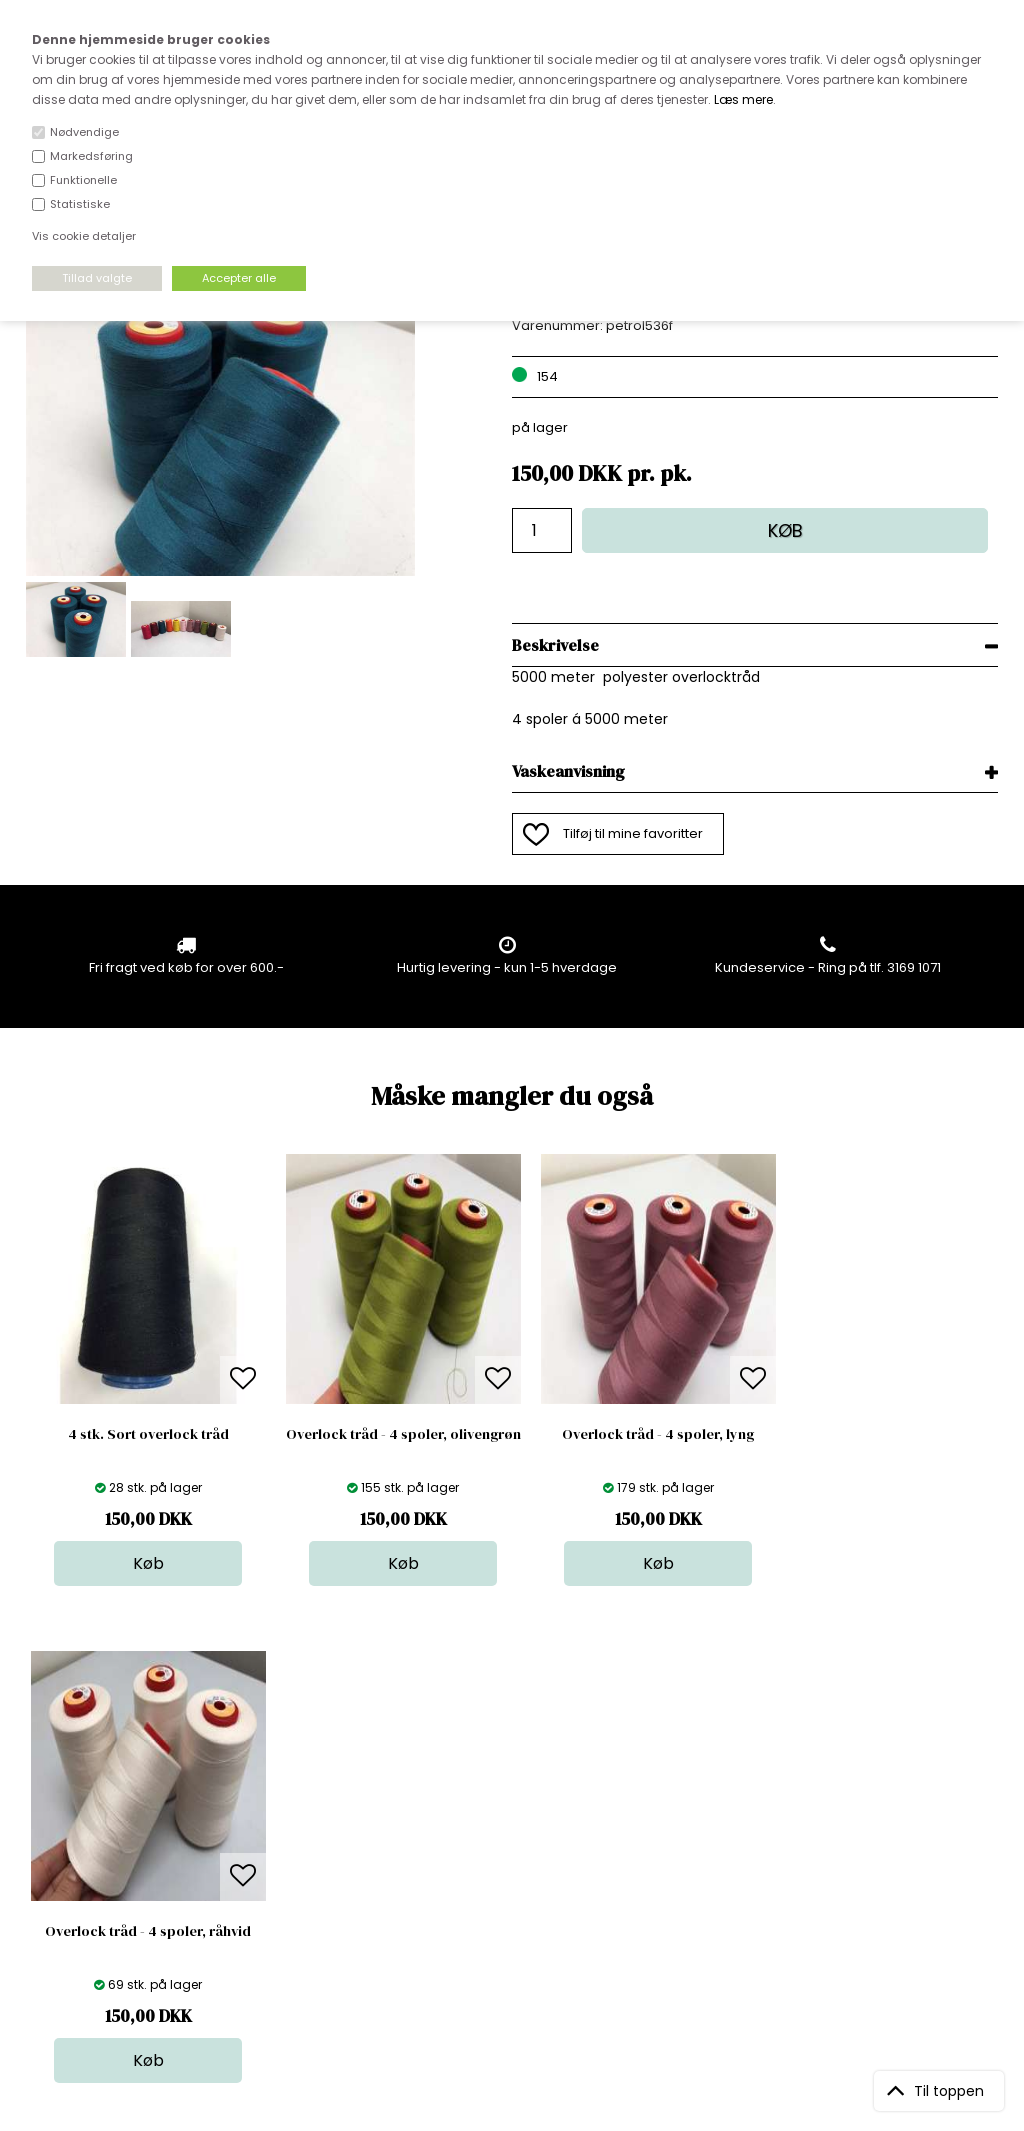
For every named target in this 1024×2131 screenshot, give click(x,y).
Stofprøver (526, 1900)
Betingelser (296, 1880)
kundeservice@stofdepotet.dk (125, 1880)
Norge (279, 1840)
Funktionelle (83, 180)
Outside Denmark (316, 1860)
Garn (508, 1820)
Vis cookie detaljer (84, 236)
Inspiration (526, 1920)
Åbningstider (300, 1780)
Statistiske (80, 204)
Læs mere (743, 99)
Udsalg (515, 1880)
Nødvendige (84, 132)
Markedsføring (91, 156)
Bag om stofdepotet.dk (334, 1800)
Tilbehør (518, 1840)
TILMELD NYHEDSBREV (855, 1826)
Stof (504, 1780)
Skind (509, 1800)
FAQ (272, 1820)
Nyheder (520, 1860)
